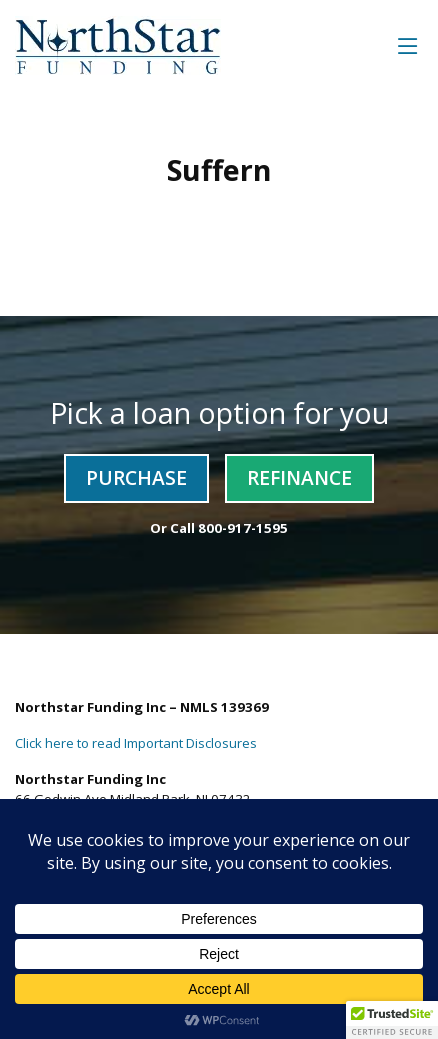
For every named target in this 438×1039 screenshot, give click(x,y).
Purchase (136, 477)
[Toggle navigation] (408, 45)
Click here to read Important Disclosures (136, 743)
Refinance (299, 477)
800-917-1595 (243, 528)
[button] (392, 1020)
